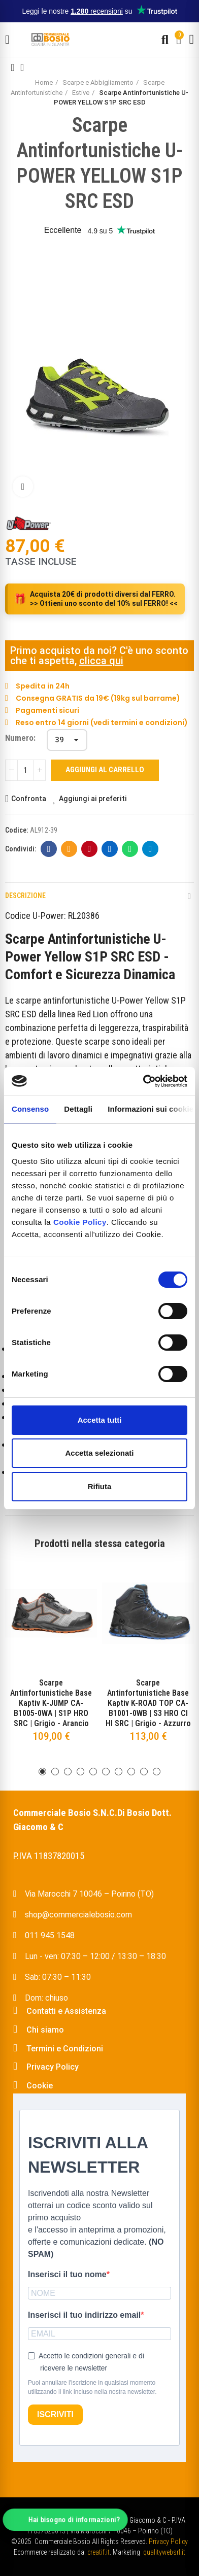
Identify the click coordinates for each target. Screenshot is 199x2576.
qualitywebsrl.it (164, 2552)
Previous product (12, 67)
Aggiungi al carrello (104, 769)
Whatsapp (130, 849)
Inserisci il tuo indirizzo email (84, 2315)
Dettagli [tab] (78, 1109)
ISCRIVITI (55, 2414)
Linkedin (110, 849)
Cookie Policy (80, 1222)
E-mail (69, 849)
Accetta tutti (100, 1420)
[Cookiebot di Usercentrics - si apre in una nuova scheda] (143, 1081)
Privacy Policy (168, 2541)
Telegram (150, 849)
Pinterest (89, 849)
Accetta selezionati (99, 1453)
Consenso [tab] (30, 1109)
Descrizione (25, 895)
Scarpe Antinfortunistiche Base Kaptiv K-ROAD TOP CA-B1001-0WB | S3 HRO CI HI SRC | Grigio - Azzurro (148, 1703)
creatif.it (98, 2552)
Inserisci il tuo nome (67, 2274)
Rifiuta (100, 1486)
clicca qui (101, 661)
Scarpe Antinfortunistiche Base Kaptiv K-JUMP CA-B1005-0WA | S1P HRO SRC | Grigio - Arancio (51, 1703)
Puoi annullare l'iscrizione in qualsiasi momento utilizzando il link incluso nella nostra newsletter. (92, 2387)
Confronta (28, 799)
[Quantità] (25, 770)
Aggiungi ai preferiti (93, 799)
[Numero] (67, 740)
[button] (42, 1771)
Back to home (25, 67)
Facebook (49, 849)
